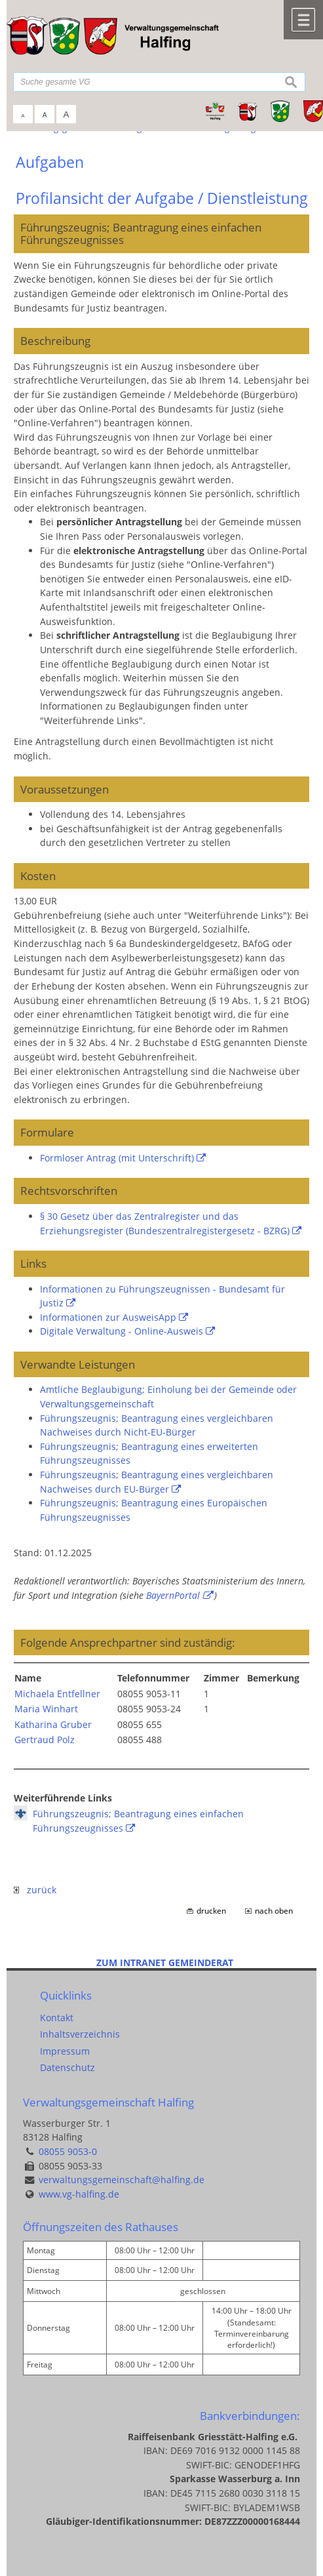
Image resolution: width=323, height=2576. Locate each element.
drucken (211, 1910)
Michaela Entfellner (57, 1693)
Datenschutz (67, 2067)
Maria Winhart (46, 1708)
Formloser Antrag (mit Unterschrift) (117, 1158)
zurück (35, 1889)
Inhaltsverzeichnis (80, 2034)
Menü (303, 19)
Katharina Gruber (53, 1724)
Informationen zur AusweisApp (108, 1317)
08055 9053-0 (68, 2151)
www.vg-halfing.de (79, 2194)
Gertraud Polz (44, 1739)
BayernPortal (173, 1595)
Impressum (65, 2051)
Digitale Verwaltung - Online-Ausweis (121, 1331)
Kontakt (56, 2017)
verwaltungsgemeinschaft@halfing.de (121, 2179)
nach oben (274, 1910)
